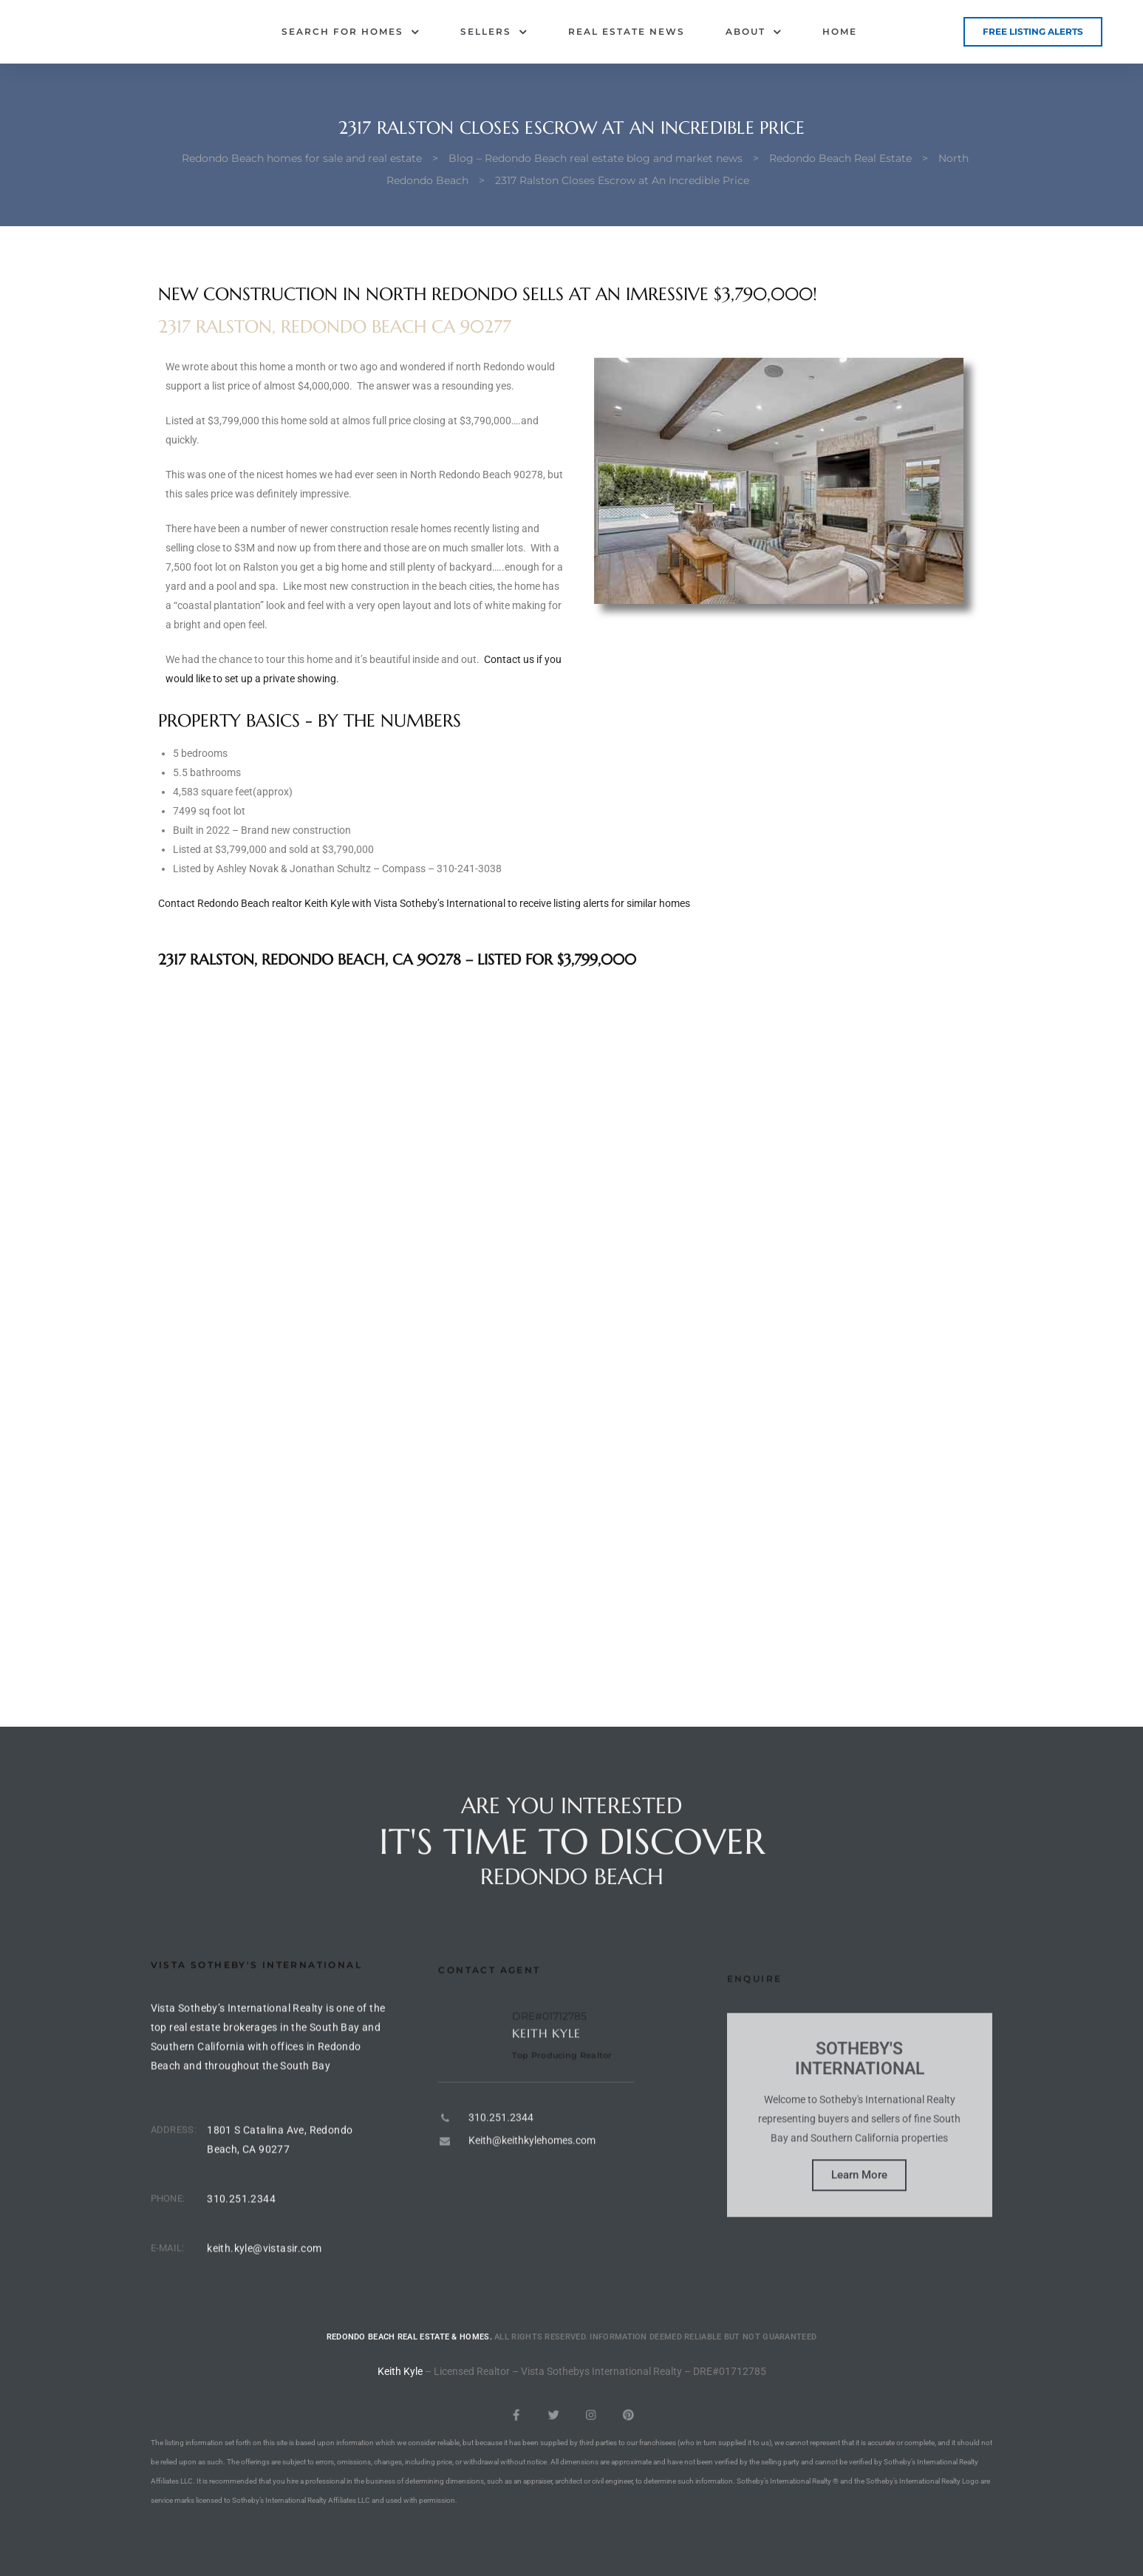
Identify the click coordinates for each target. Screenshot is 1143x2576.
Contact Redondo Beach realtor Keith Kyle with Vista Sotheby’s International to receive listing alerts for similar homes (424, 903)
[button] (1032, 32)
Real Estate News (626, 31)
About (754, 32)
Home (839, 31)
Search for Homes (351, 32)
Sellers (494, 32)
